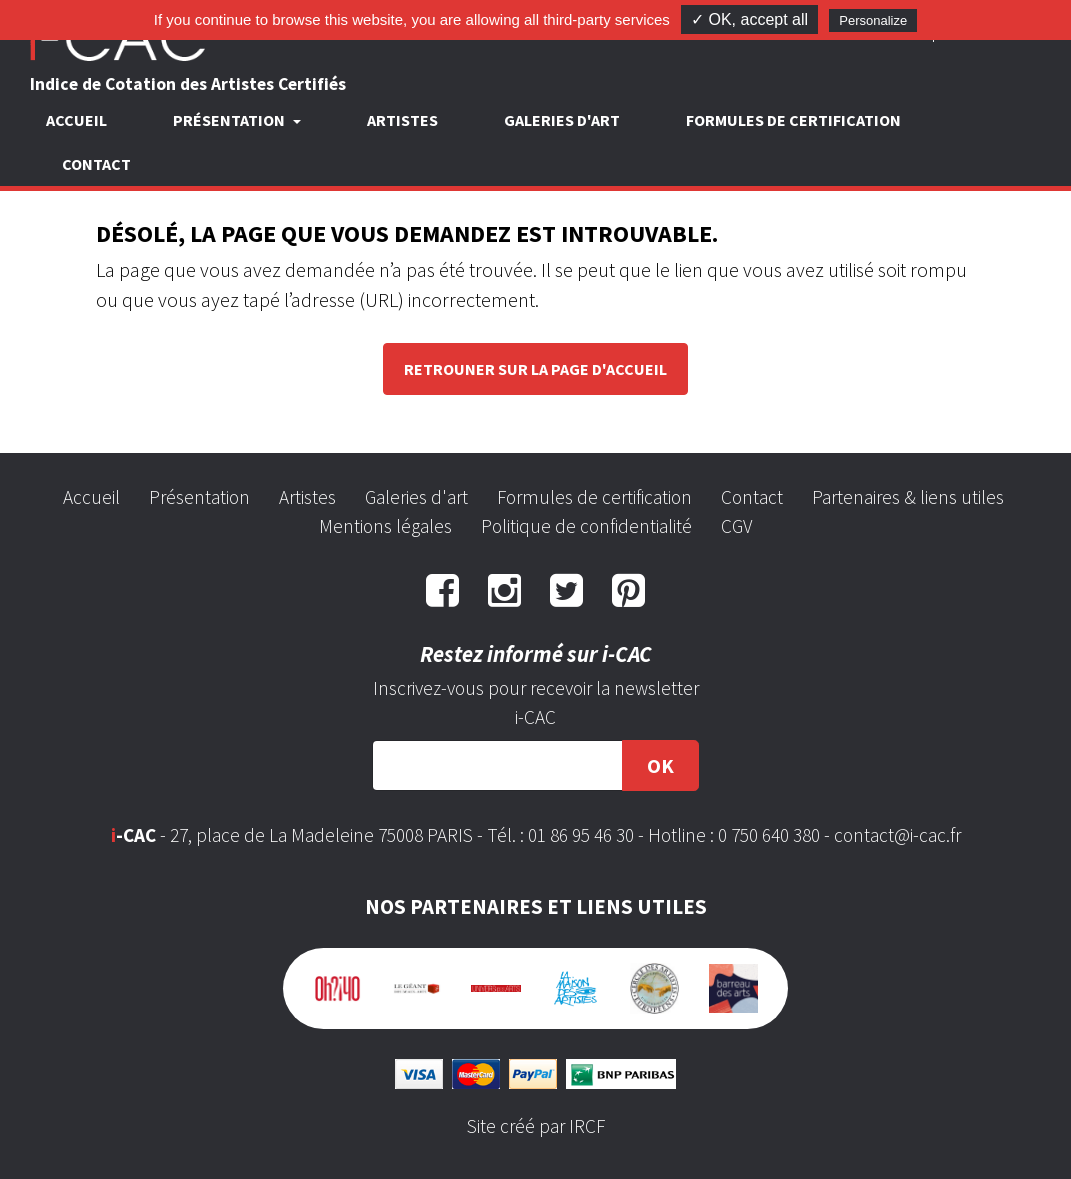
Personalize (873, 20)
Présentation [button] (230, 120)
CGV (736, 526)
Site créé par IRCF (536, 1126)
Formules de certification (793, 120)
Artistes (402, 120)
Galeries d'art (562, 120)
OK (660, 765)
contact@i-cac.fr (897, 835)
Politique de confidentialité (586, 526)
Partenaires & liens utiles (908, 497)
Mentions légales (385, 526)
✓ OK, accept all (749, 19)
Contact (96, 164)
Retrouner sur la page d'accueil (535, 369)
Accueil (76, 120)
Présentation (199, 497)
